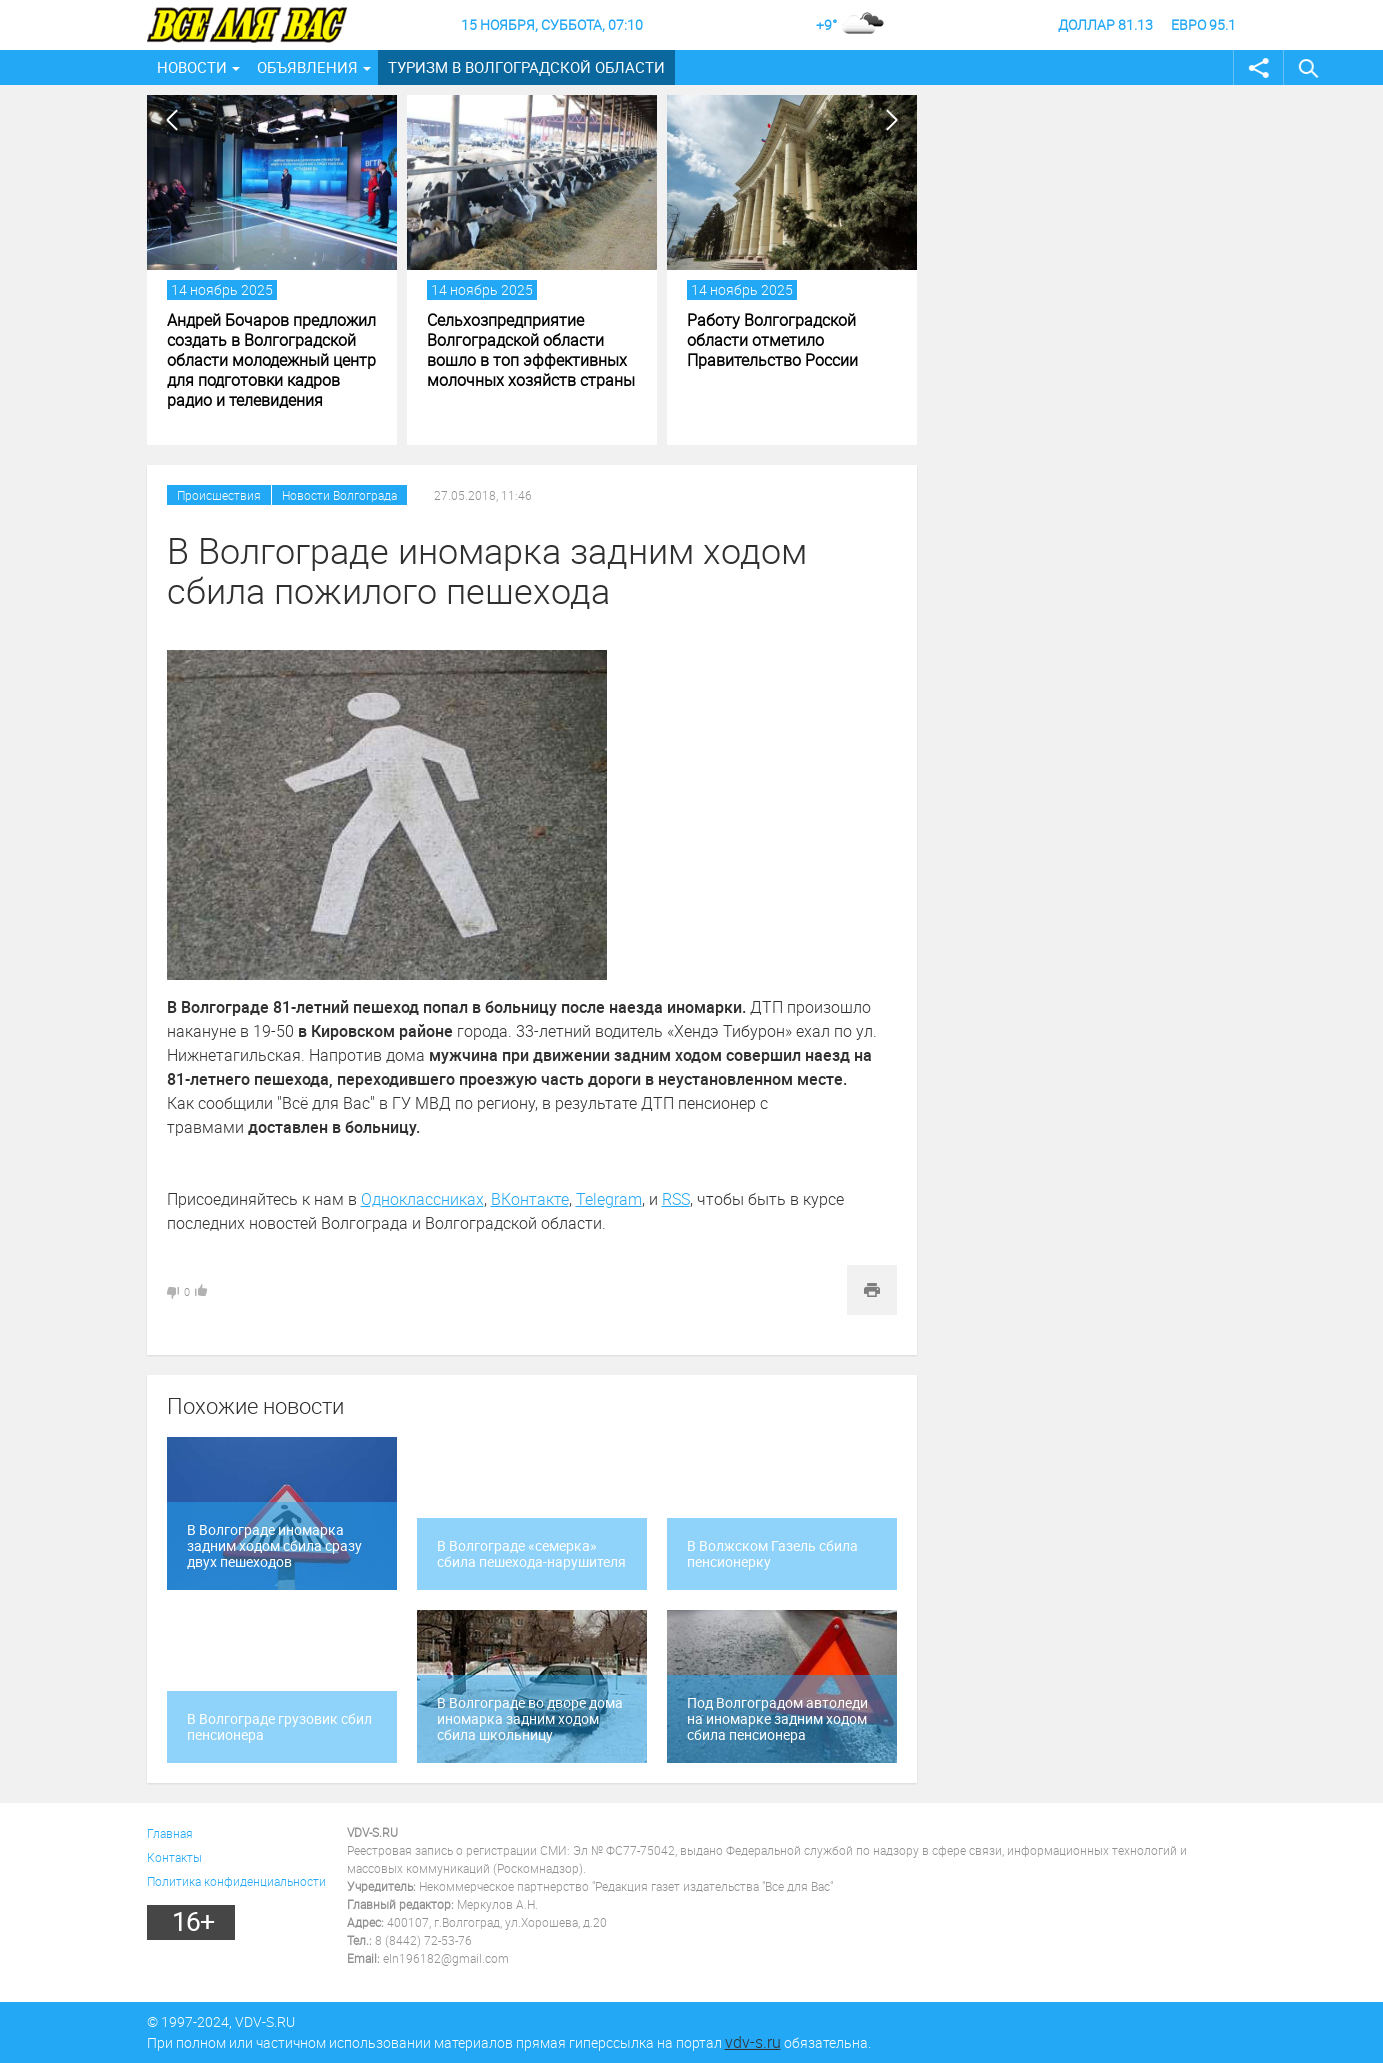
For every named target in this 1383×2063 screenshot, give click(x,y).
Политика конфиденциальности (236, 1881)
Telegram (609, 1199)
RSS (676, 1199)
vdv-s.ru (753, 2042)
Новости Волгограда (339, 495)
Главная (170, 1833)
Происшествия (219, 495)
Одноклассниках (422, 1199)
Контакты (174, 1857)
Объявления (307, 67)
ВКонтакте (530, 1199)
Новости (192, 67)
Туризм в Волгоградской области (526, 67)
